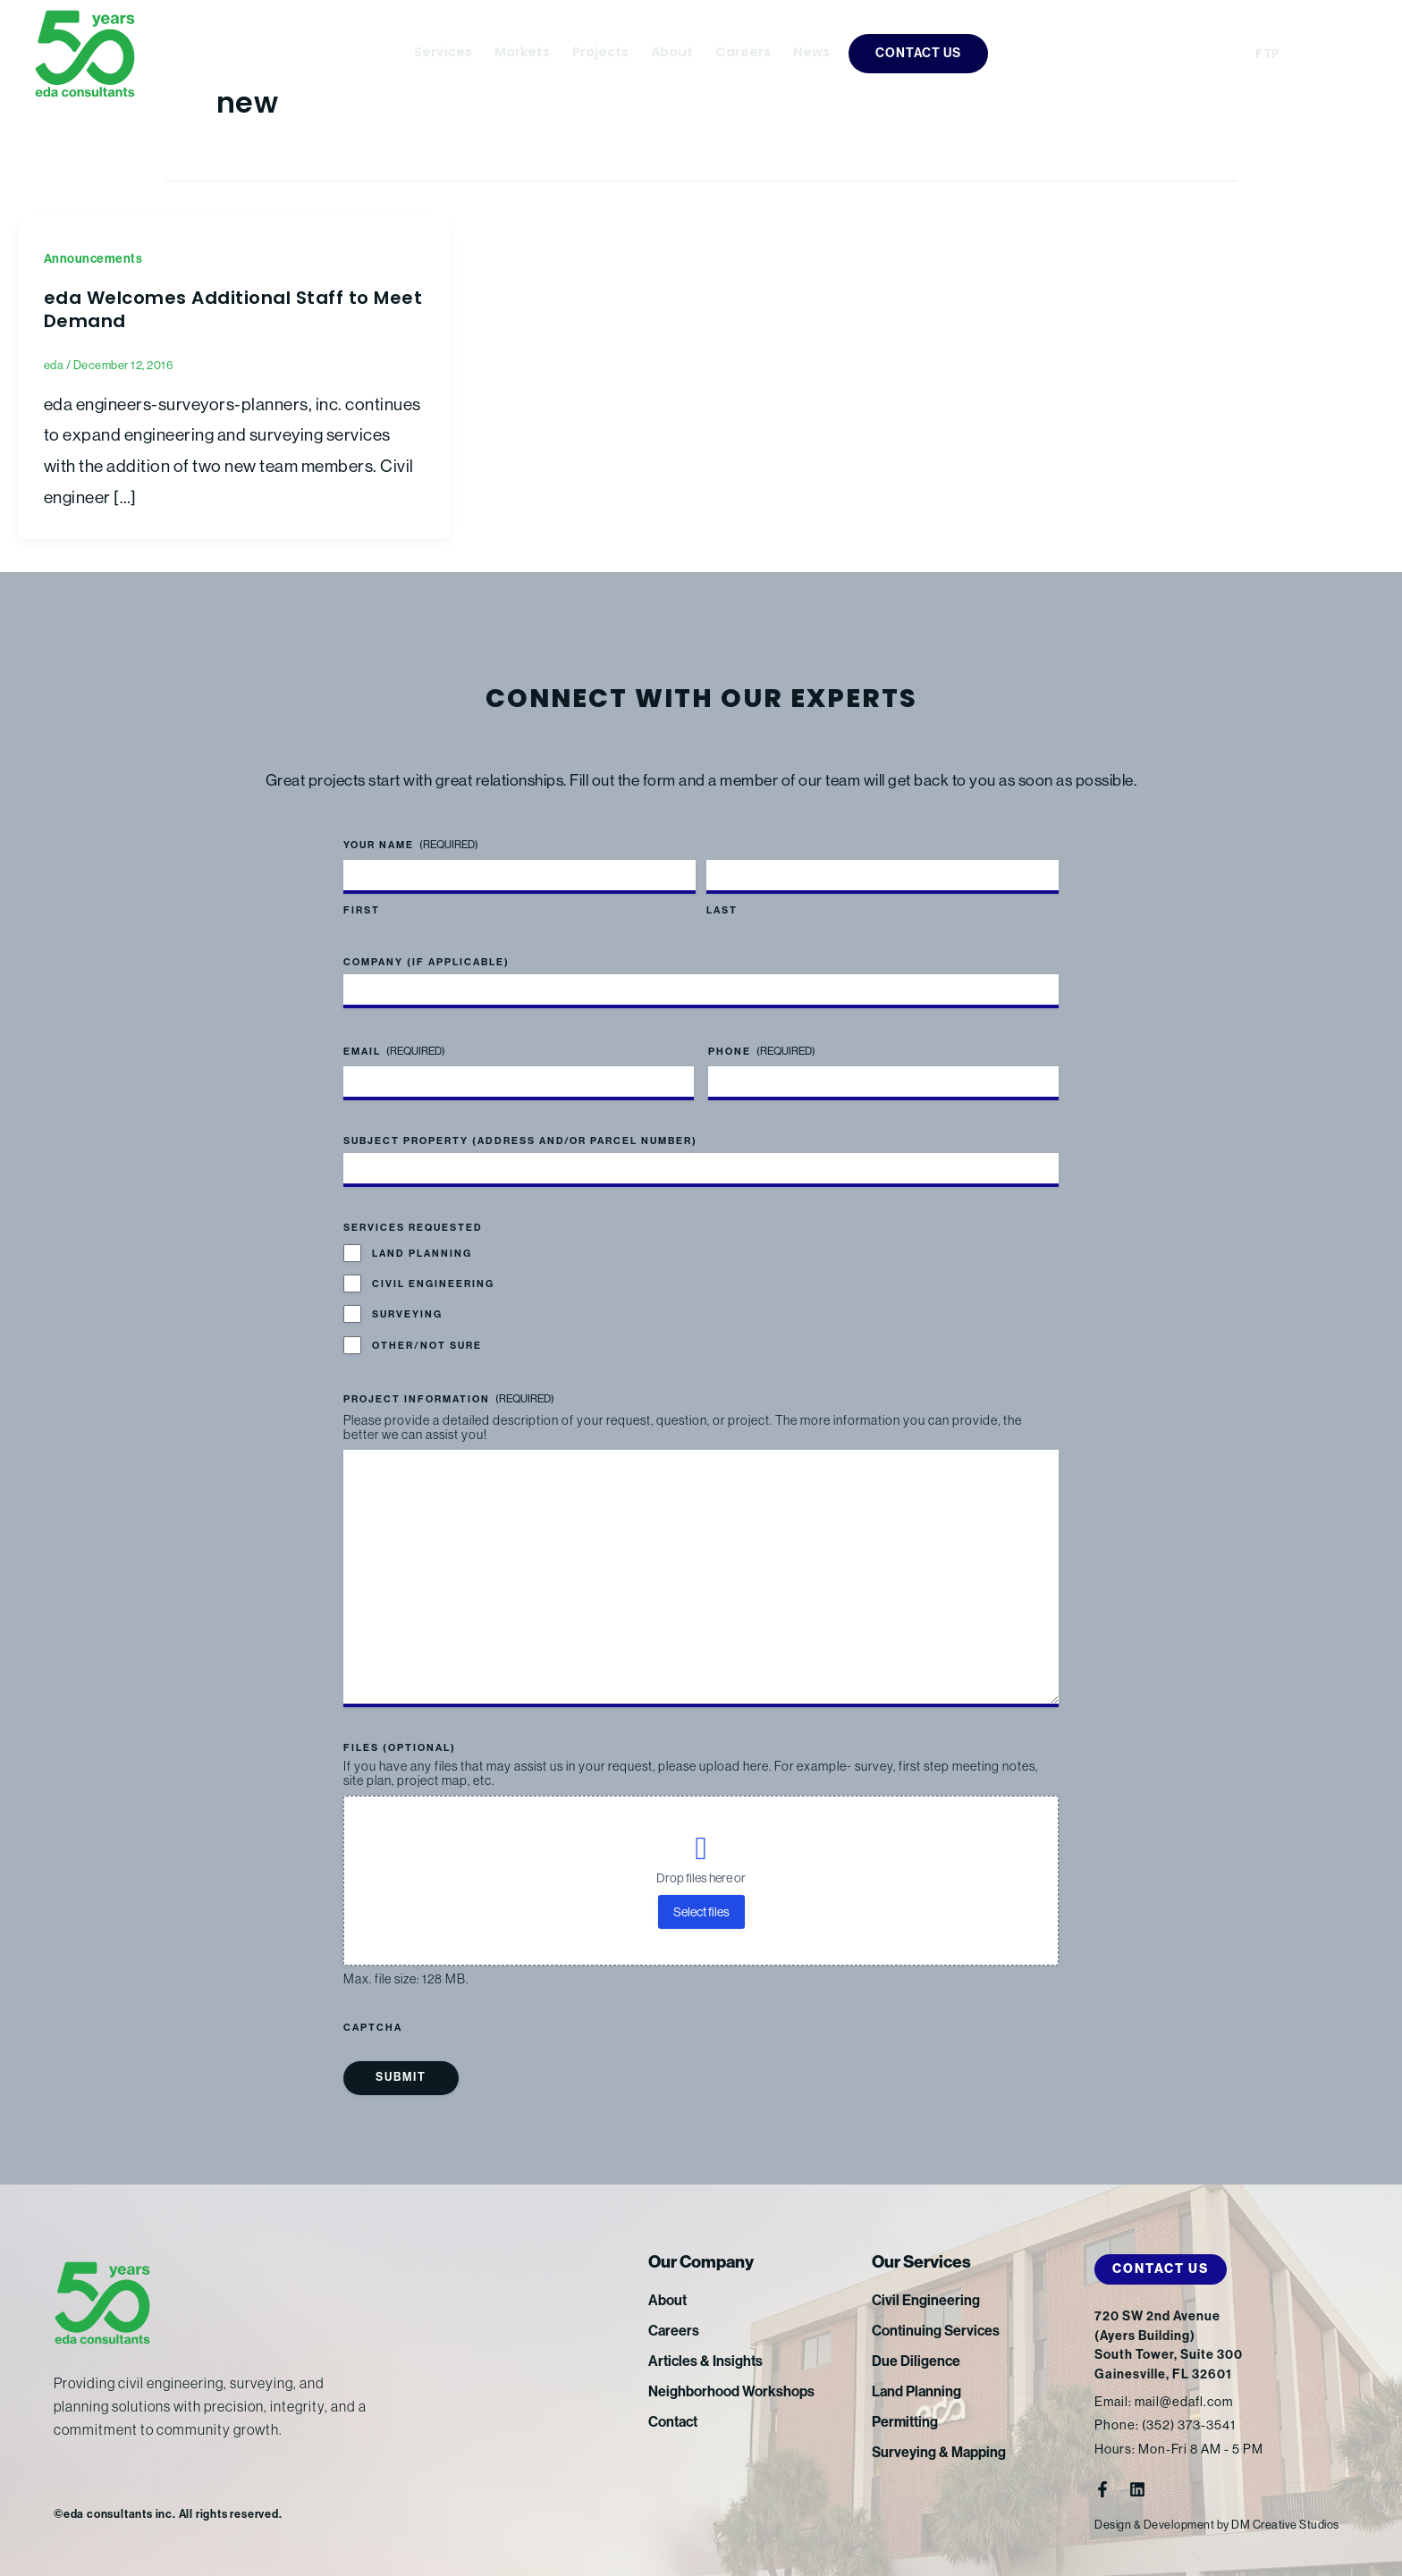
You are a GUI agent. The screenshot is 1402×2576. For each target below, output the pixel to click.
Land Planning (422, 1253)
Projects (600, 53)
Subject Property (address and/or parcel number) (520, 1141)
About (672, 53)
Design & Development (1154, 2524)
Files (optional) (399, 1748)
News (811, 53)
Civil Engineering (433, 1284)
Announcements (93, 258)
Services (443, 53)
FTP (1267, 55)
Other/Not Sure (427, 1345)
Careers (743, 53)
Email (394, 1051)
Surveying (407, 1314)
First (361, 910)
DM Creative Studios (1285, 2524)
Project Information (448, 1399)
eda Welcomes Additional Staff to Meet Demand (233, 311)
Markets (522, 53)
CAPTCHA (372, 2028)
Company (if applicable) (426, 962)
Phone (761, 1051)
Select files (701, 1912)
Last (722, 910)
